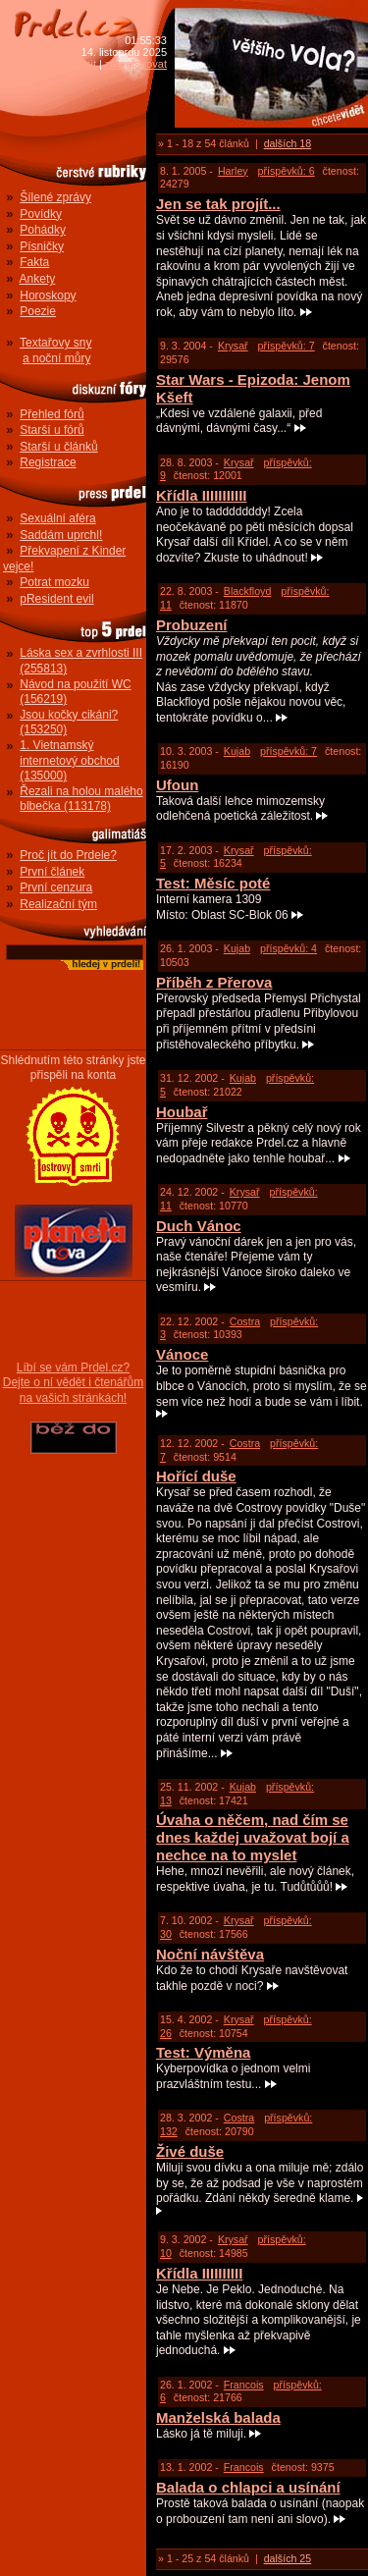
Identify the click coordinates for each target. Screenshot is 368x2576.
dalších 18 (288, 143)
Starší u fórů (51, 430)
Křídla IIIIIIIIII (199, 2273)
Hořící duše (196, 1476)
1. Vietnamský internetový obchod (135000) (69, 760)
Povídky (41, 214)
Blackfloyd (248, 591)
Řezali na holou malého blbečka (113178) (81, 799)
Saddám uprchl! (61, 535)
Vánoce (182, 1354)
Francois (244, 2384)
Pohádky (43, 230)
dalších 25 (288, 2558)
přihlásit (77, 64)
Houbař (182, 1111)
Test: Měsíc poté (213, 883)
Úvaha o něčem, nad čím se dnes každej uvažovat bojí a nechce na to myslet (252, 1837)
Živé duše (190, 2151)
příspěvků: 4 (288, 948)
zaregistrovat (136, 64)
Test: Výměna (203, 2052)
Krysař (233, 345)
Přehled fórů (51, 414)
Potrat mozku (54, 582)
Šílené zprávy (55, 197)
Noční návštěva (210, 1954)
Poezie (38, 311)
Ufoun (177, 785)
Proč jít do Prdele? (68, 855)
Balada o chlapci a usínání (248, 2487)
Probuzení (192, 625)
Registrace (48, 462)
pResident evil (56, 599)
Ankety (38, 279)
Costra (245, 1321)
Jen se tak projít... (218, 203)
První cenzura (56, 887)
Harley (233, 171)
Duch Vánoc (198, 1225)
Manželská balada (218, 2417)
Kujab (237, 751)
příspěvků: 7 (286, 345)
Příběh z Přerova (214, 982)
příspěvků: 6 (286, 171)
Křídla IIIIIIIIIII (201, 495)
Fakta (34, 262)
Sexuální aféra (57, 518)
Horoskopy (48, 295)
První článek (52, 872)
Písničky (42, 246)
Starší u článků (58, 447)
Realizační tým (58, 904)
